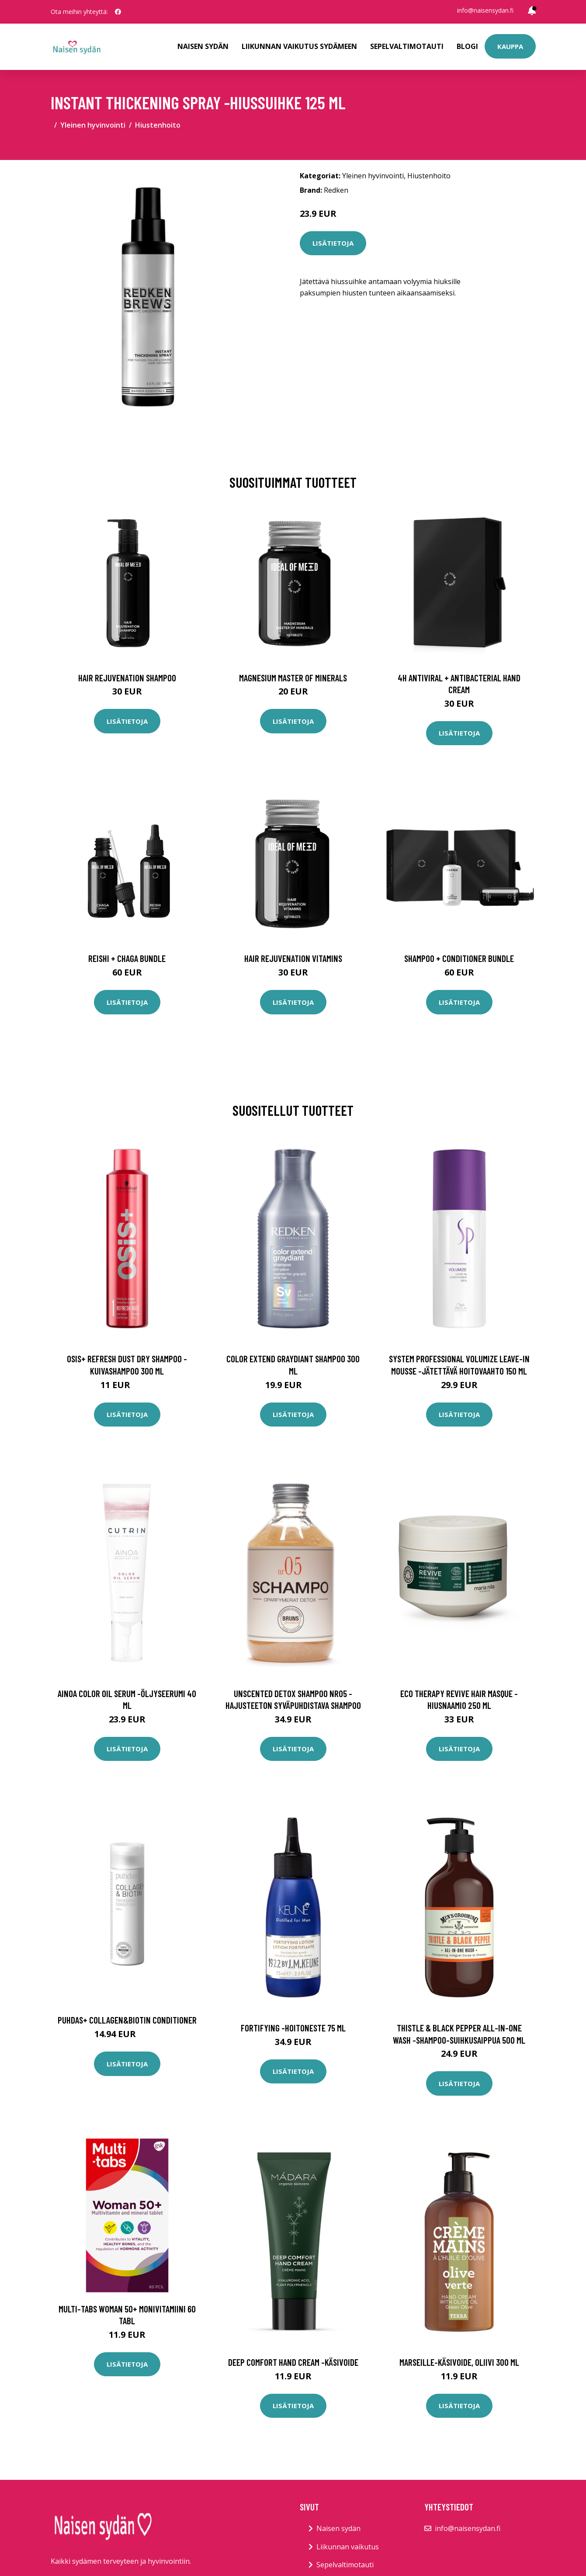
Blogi (467, 46)
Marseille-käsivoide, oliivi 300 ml (459, 2362)
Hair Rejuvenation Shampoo (127, 677)
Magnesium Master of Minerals (293, 677)
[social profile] (118, 11)
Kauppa (510, 46)
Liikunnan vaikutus (347, 2547)
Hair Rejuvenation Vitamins (293, 958)
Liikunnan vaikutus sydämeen (299, 46)
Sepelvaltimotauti (407, 46)
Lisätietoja (333, 243)
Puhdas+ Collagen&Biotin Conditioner (127, 2019)
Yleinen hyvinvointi (92, 125)
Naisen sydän (203, 46)
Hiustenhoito (157, 125)
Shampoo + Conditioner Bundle (459, 958)
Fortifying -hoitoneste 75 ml (293, 2027)
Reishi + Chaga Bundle (127, 958)
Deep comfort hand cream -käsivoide (293, 2362)
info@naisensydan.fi (485, 10)
